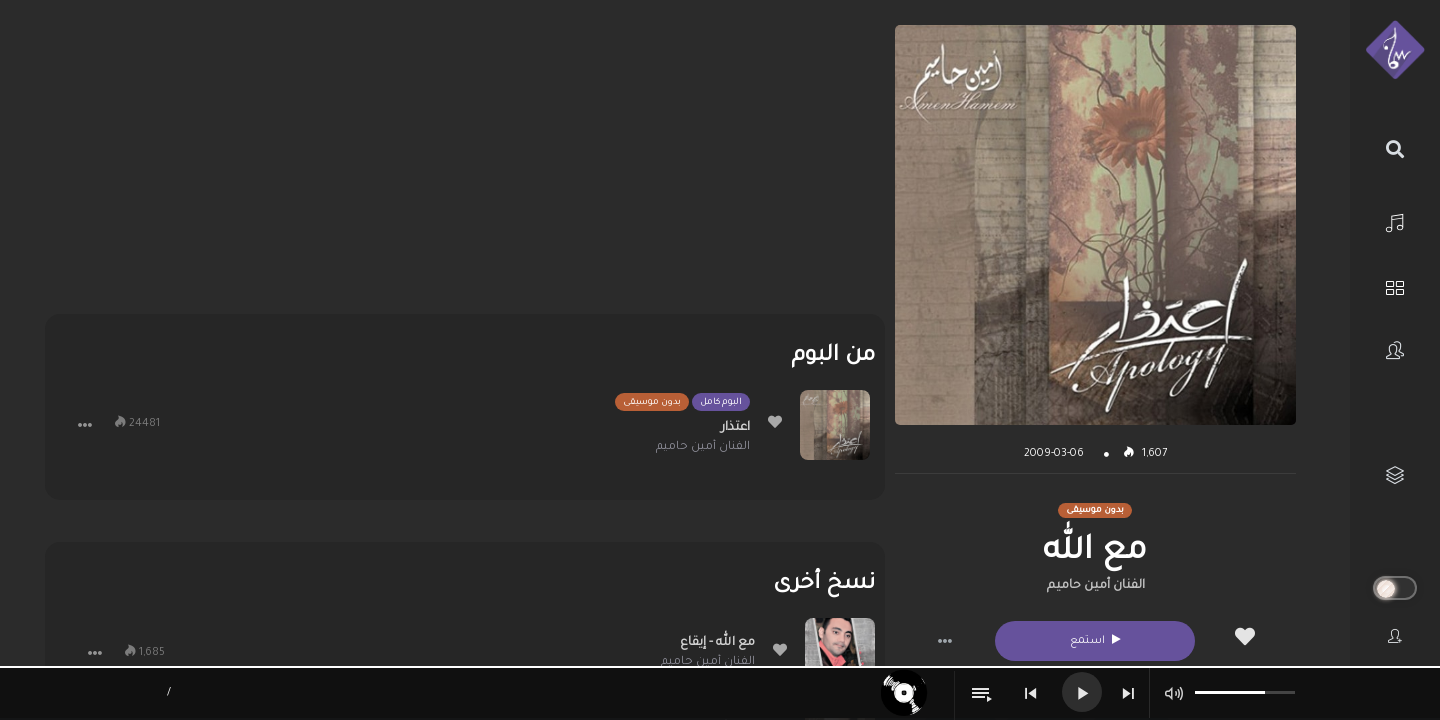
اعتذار (735, 428)
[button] (945, 641)
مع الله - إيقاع (717, 643)
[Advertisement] (464, 165)
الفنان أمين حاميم (1096, 586)
